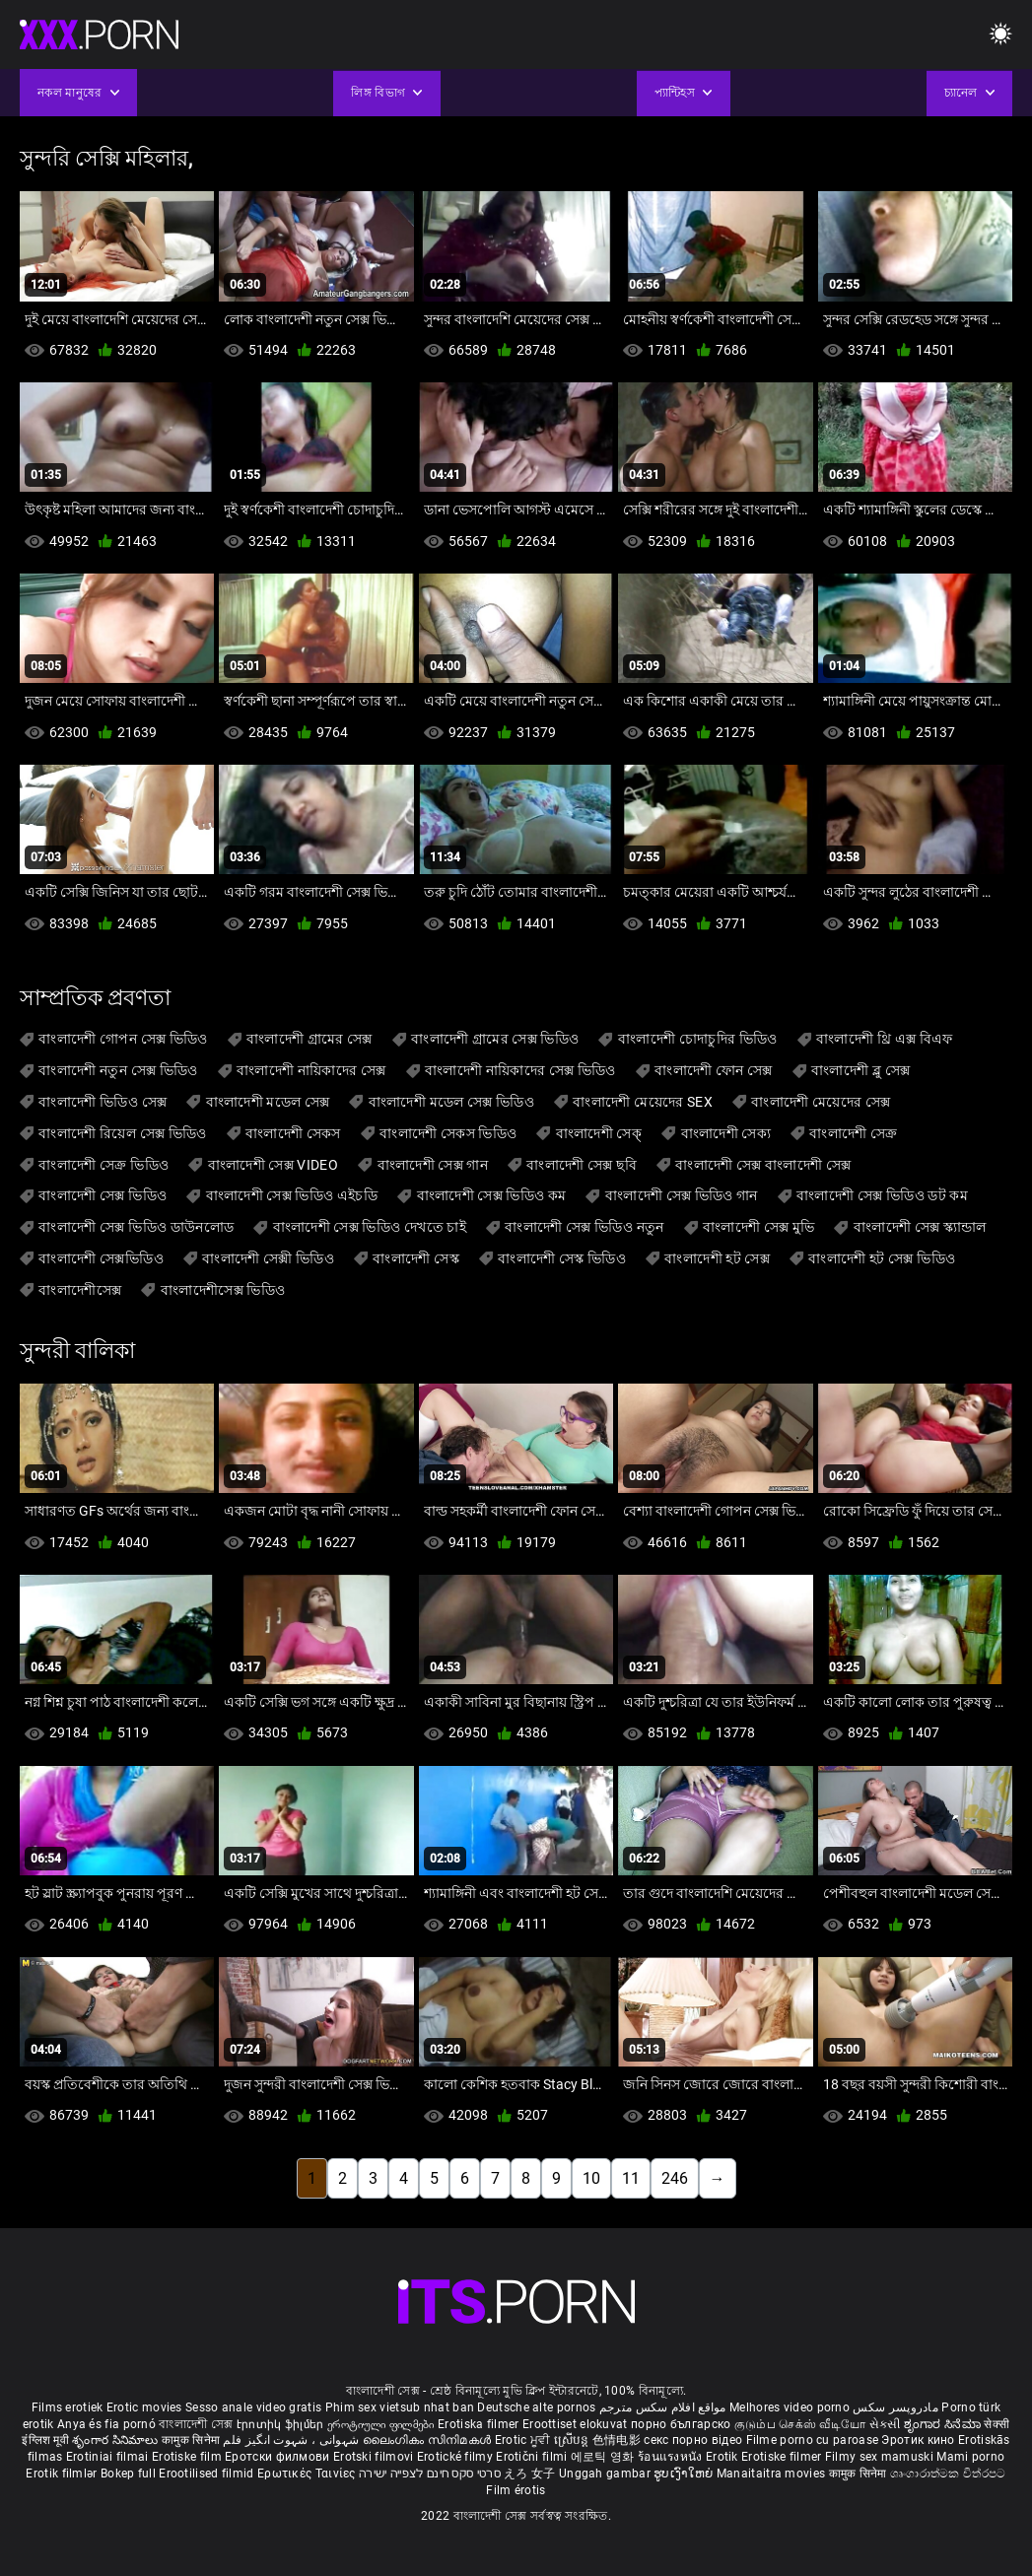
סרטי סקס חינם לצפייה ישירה (430, 2473)
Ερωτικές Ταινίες (308, 2473)
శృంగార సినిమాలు (117, 2440)
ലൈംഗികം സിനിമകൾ (429, 2440)
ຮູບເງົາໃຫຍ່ (685, 2473)
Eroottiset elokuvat (576, 2424)
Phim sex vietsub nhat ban (400, 2407)
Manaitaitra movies (773, 2473)
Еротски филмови (279, 2457)
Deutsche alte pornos (536, 2407)
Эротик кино (919, 2440)
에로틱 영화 (604, 2457)
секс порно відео (693, 2440)
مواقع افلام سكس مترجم (662, 2407)
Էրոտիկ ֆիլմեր (282, 2424)
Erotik (723, 2457)
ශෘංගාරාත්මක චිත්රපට (948, 2473)
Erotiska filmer (480, 2424)
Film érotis (515, 2490)
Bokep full (128, 2473)
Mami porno (970, 2457)
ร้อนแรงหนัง (672, 2457)
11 (631, 2178)
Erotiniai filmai (109, 2457)
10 (591, 2178)
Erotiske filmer (783, 2457)
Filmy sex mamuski (879, 2457)
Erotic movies (145, 2407)
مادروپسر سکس (895, 2407)
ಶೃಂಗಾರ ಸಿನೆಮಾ (944, 2424)
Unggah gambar (606, 2473)
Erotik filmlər (63, 2473)
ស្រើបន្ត (573, 2440)
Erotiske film (188, 2457)
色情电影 (618, 2440)
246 (674, 2178)
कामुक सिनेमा (192, 2440)
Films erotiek (67, 2407)
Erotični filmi (533, 2457)
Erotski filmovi (375, 2457)
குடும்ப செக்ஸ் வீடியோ (800, 2424)
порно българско (681, 2424)
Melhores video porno (789, 2407)
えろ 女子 (530, 2473)
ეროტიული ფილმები (382, 2424)
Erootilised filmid (208, 2473)
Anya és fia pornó (106, 2424)
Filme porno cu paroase (812, 2440)
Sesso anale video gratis (253, 2407)
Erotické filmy (457, 2457)
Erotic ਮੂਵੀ (524, 2440)
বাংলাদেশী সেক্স (196, 2424)
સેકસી (885, 2424)
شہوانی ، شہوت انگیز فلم (292, 2440)
